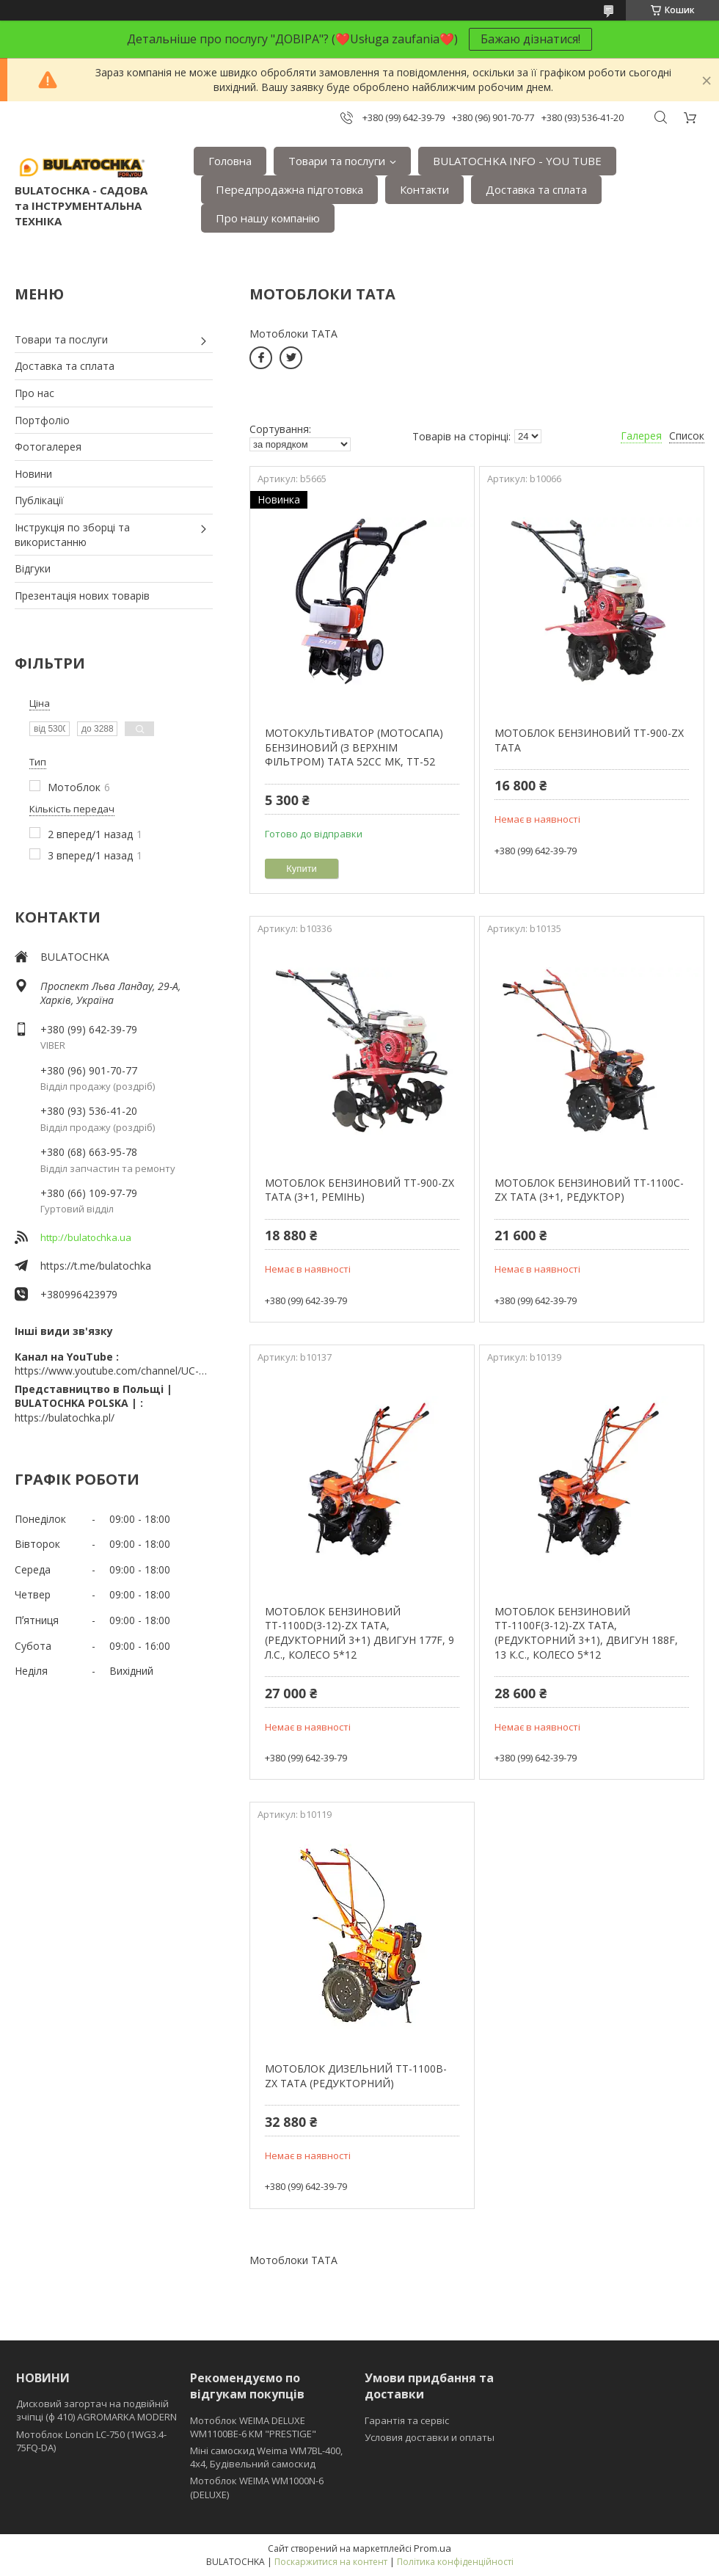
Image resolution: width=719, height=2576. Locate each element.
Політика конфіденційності (455, 2561)
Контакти (424, 189)
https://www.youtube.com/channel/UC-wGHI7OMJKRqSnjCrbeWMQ (114, 1371)
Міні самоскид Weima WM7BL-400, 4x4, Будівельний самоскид (266, 2457)
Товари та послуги (336, 160)
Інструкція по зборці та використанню (72, 534)
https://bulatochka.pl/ (64, 1418)
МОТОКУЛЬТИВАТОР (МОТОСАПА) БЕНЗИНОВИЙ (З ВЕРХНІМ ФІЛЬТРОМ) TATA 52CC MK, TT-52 (354, 747)
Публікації (39, 500)
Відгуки (33, 568)
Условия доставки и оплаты (429, 2437)
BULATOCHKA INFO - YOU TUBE (517, 160)
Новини (33, 474)
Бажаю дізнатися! (530, 39)
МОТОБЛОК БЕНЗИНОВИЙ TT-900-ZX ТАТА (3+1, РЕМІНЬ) (359, 1190)
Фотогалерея (48, 447)
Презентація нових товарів (82, 596)
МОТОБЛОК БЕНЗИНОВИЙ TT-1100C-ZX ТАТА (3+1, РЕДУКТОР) (589, 1190)
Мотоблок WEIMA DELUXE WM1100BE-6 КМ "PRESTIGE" (253, 2427)
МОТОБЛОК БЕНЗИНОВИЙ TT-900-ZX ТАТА (589, 740)
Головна (230, 160)
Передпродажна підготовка (289, 189)
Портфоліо (42, 420)
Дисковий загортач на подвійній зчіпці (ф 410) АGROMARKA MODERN (96, 2410)
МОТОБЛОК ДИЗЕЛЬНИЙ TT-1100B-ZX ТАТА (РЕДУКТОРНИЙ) (356, 2076)
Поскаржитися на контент (330, 2561)
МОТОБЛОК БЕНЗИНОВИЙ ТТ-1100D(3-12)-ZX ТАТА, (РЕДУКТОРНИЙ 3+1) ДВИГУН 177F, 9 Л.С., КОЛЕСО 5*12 (359, 1633)
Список (686, 436)
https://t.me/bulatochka (95, 1266)
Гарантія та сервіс (407, 2420)
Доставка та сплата (536, 189)
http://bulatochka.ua (85, 1237)
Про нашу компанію (268, 218)
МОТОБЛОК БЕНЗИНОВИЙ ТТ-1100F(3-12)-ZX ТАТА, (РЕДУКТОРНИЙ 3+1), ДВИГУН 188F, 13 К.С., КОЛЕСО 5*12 (586, 1633)
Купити (301, 868)
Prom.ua (432, 2548)
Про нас (34, 393)
